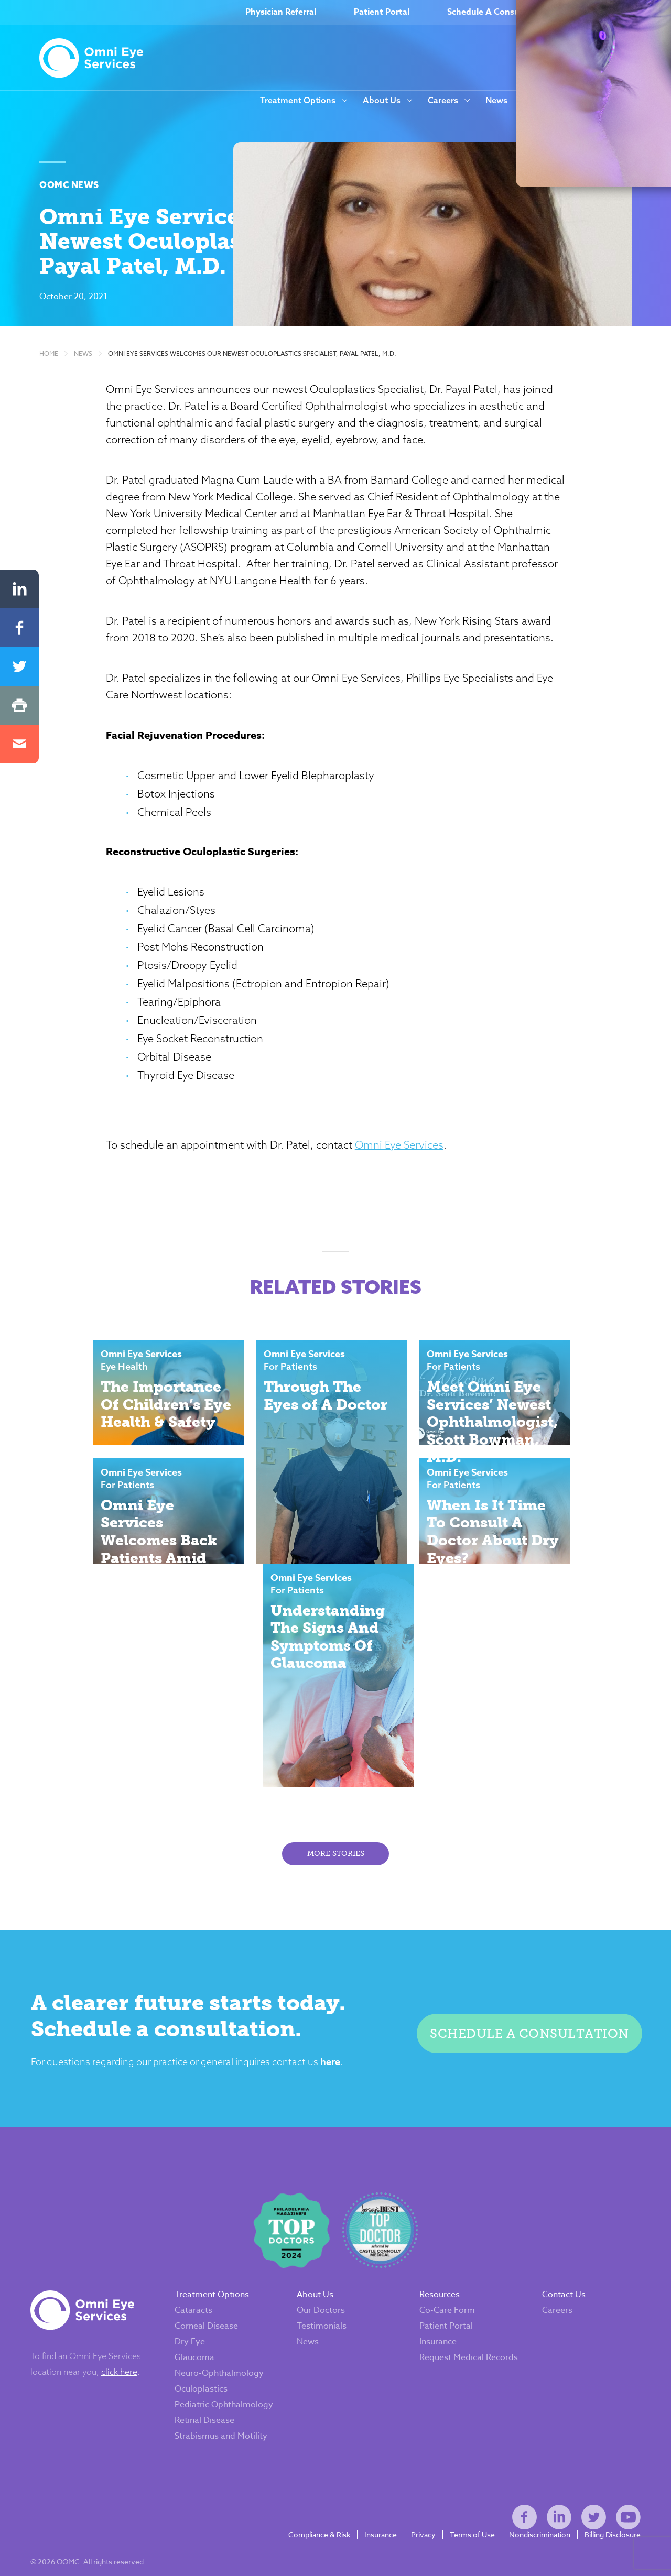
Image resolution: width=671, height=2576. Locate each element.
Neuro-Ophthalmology (228, 2324)
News (496, 101)
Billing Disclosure (604, 2513)
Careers (443, 101)
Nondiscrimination (530, 2513)
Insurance (438, 2292)
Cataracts (202, 2261)
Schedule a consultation (522, 1965)
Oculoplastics (209, 2339)
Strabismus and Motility (229, 2395)
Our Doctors (325, 2261)
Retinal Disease (213, 2380)
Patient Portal (381, 13)
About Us (382, 101)
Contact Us (559, 2245)
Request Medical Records (451, 2312)
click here (128, 2322)
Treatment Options (298, 101)
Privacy (414, 2513)
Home (48, 423)
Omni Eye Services (446, 1287)
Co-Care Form (447, 2261)
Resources (543, 101)
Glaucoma (203, 2308)
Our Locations (619, 101)
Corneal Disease (215, 2277)
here (343, 1999)
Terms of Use (463, 2513)
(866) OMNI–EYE (618, 13)
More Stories (335, 1786)
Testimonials (326, 2277)
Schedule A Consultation (496, 13)
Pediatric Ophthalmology (214, 2360)
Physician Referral (280, 13)
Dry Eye (198, 2292)
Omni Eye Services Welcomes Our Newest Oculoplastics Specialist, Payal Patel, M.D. (252, 423)
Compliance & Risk (310, 2513)
